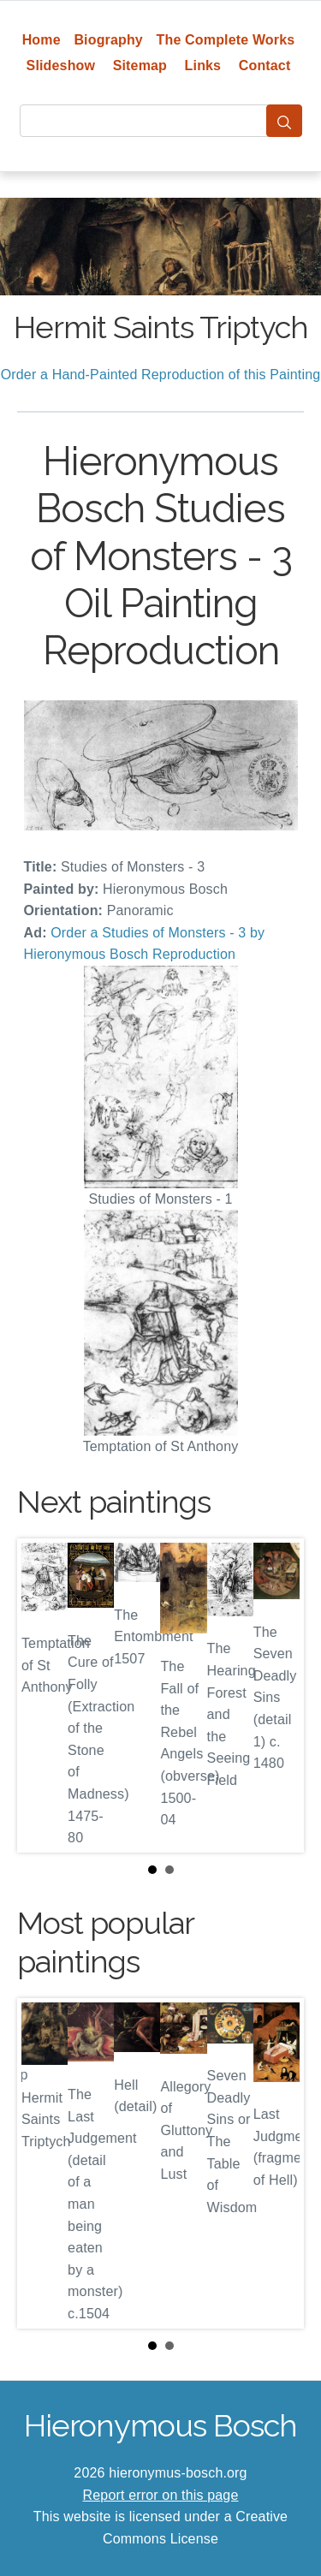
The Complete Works (226, 40)
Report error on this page (161, 2495)
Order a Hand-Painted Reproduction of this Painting (161, 374)
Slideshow (61, 65)
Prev (43, 1696)
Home (41, 40)
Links (203, 65)
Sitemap (140, 65)
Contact (265, 65)
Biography (108, 40)
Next (277, 1696)
